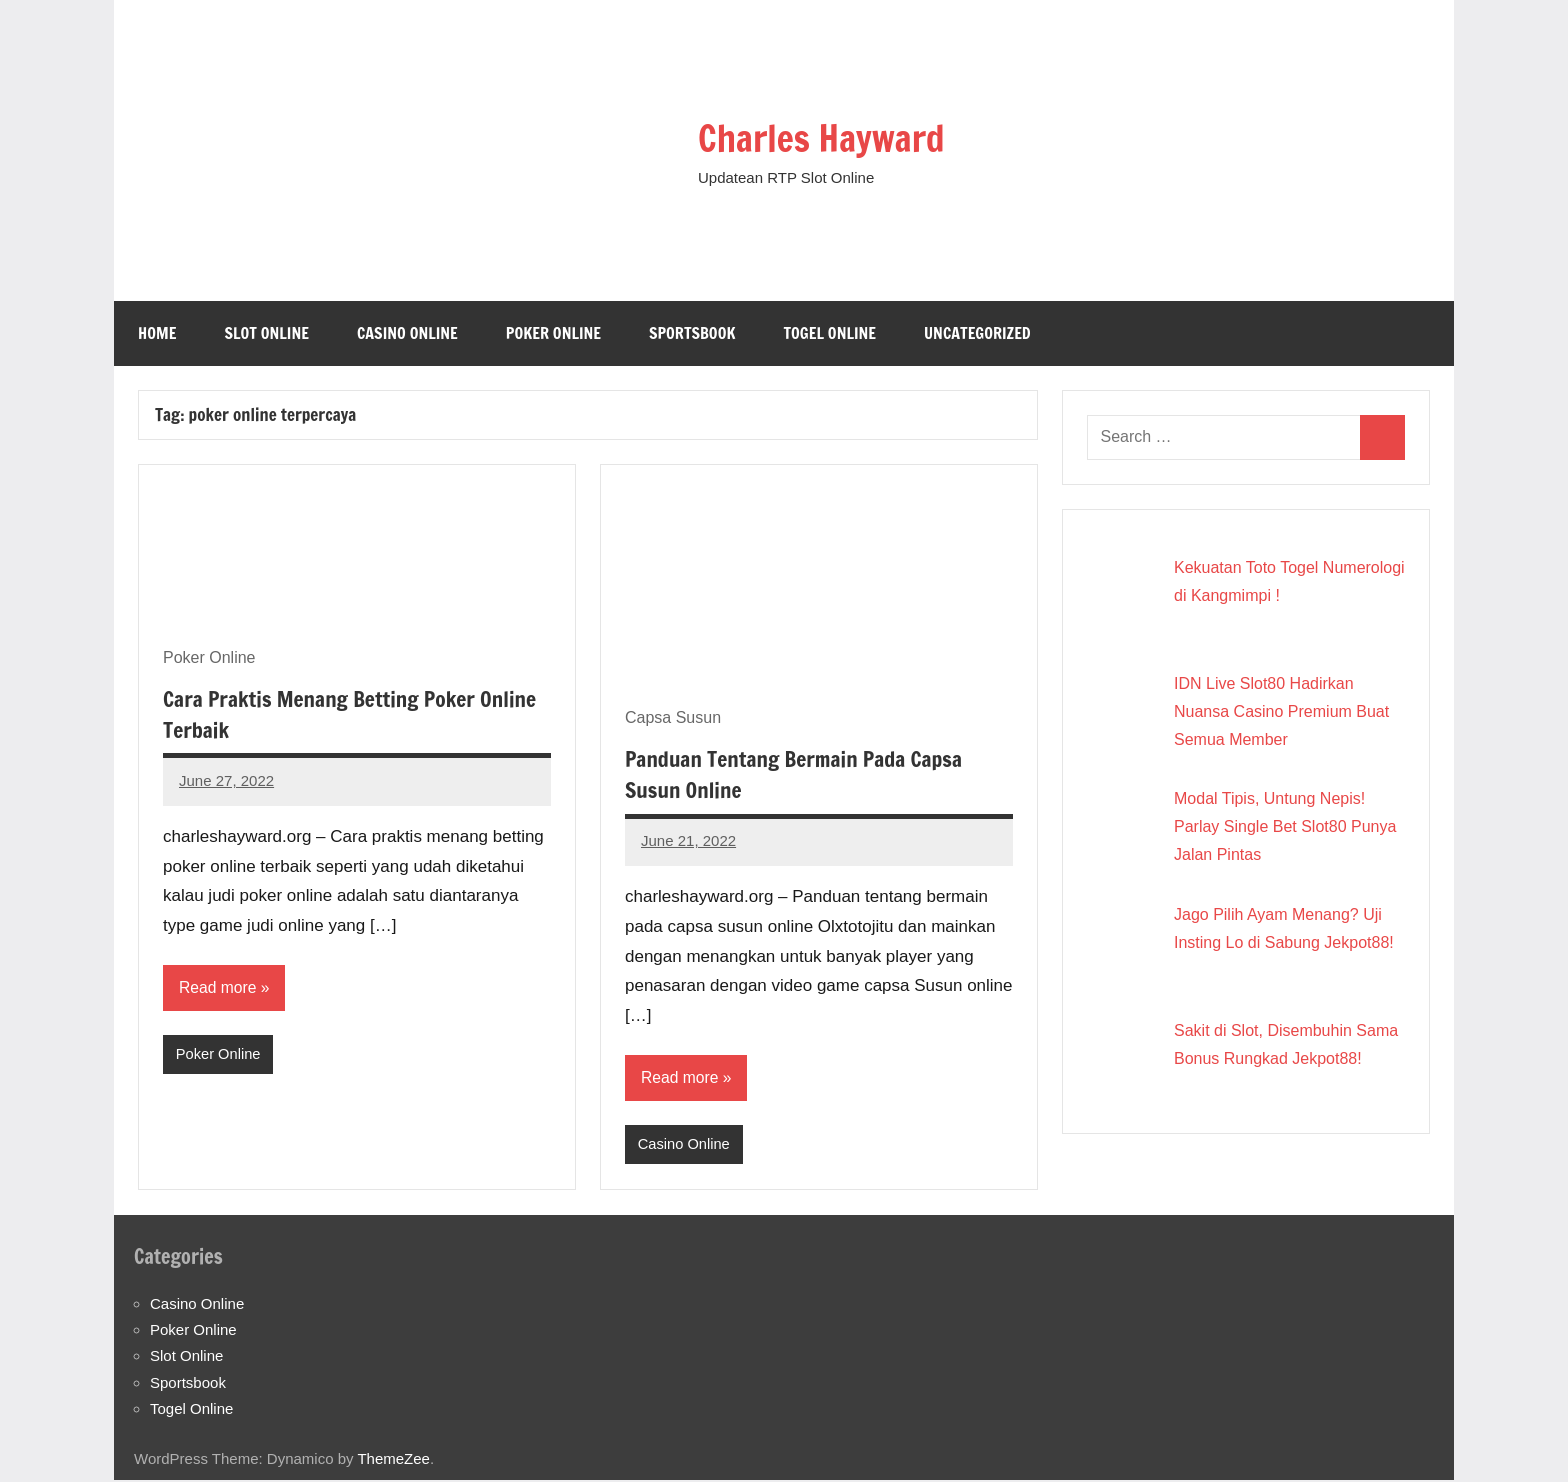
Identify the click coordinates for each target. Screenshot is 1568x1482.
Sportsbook (692, 333)
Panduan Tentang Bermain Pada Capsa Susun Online (799, 774)
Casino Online (407, 333)
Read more (218, 987)
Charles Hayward (835, 136)
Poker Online (553, 333)
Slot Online (266, 333)
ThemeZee (393, 1459)
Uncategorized (977, 333)
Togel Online (829, 333)
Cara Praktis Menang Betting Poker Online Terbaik (355, 714)
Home (157, 333)
